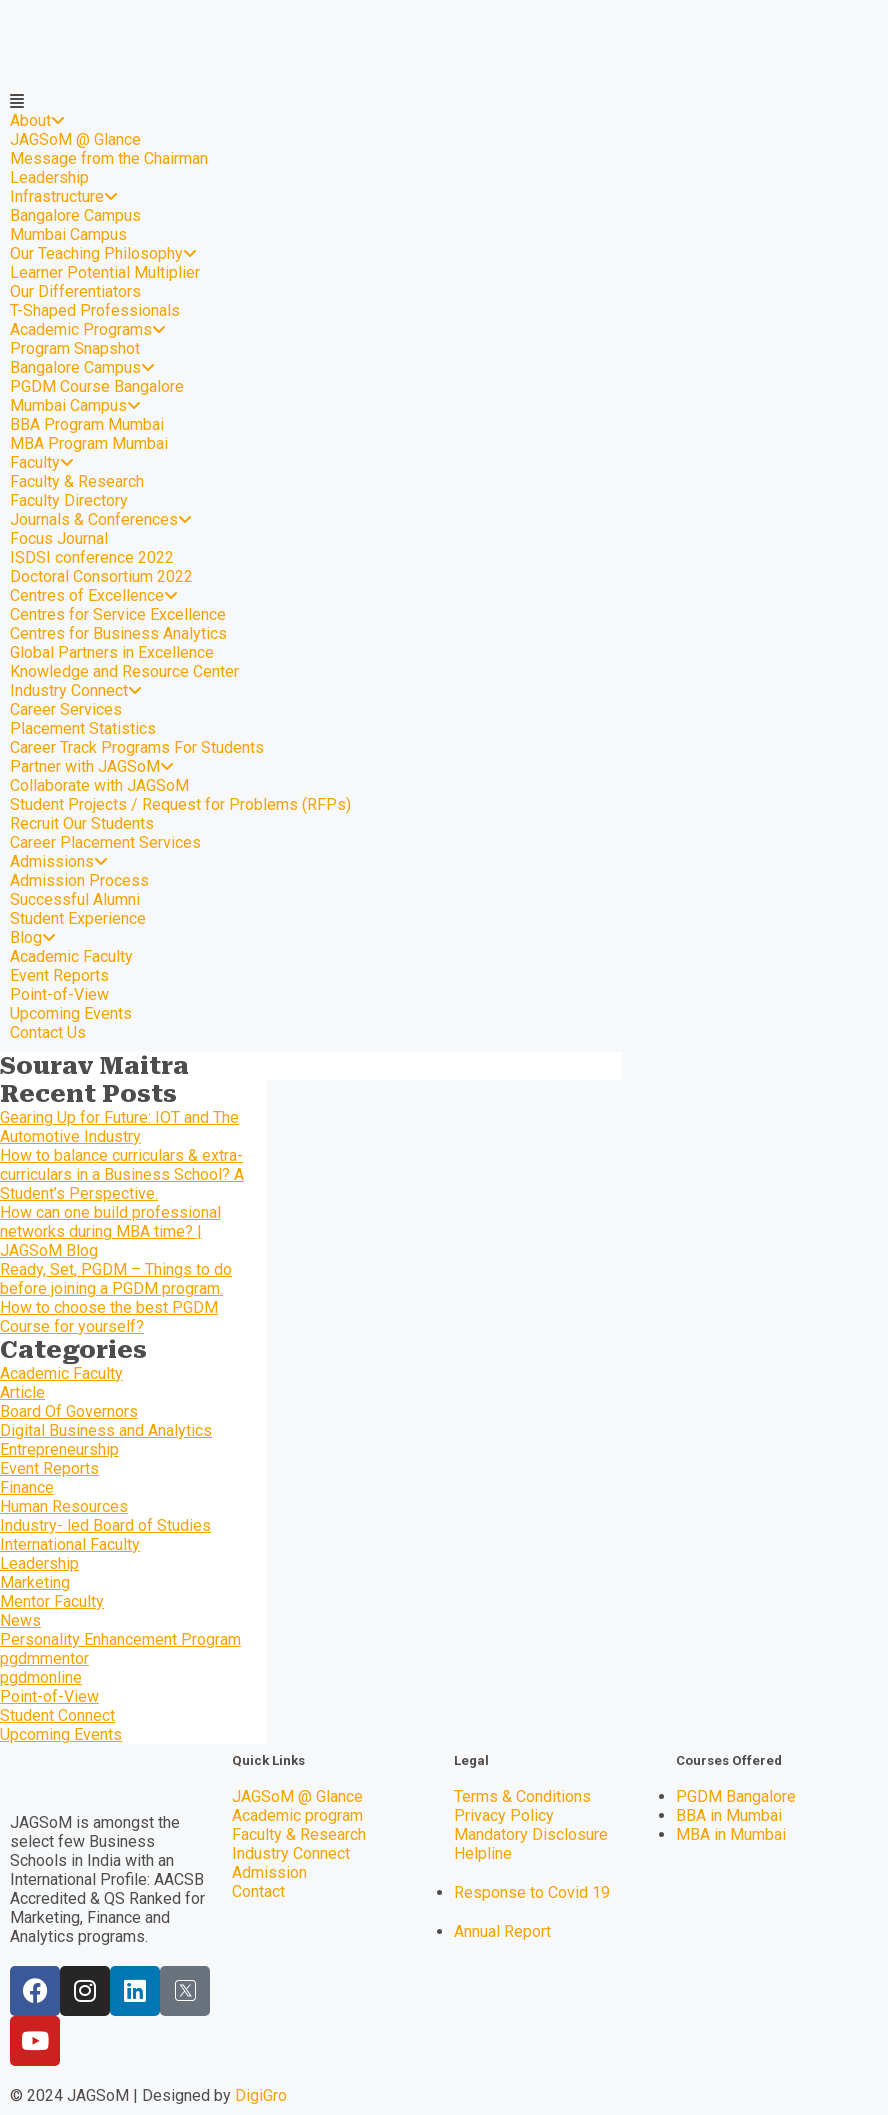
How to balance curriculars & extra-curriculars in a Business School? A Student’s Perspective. (122, 1174)
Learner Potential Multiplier (105, 272)
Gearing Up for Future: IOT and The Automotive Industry (119, 1127)
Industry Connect (76, 690)
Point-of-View (59, 994)
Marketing (35, 1582)
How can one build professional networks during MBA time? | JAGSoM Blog (110, 1231)
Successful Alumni (75, 899)
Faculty (42, 462)
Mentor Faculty (52, 1601)
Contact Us (48, 1032)
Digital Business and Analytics (106, 1430)
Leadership (49, 177)
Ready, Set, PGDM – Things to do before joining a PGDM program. (116, 1279)
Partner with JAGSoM (92, 766)
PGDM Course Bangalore (97, 386)
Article (22, 1392)
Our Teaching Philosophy (103, 253)
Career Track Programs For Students (137, 747)
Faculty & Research (77, 481)
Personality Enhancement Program (120, 1639)
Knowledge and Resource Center (124, 671)
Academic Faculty (71, 956)
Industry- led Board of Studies (105, 1525)
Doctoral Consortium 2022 (101, 576)
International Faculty (70, 1544)
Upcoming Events (71, 1013)
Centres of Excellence (94, 595)
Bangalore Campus (75, 215)
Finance (27, 1487)
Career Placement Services (105, 842)
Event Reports (59, 975)
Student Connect (57, 1715)
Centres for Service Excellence (118, 614)
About (37, 120)
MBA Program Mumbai (89, 443)
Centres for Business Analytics (118, 633)
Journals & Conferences (101, 519)
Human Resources (64, 1506)
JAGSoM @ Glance (75, 139)
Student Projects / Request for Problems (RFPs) (180, 804)
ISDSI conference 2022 (92, 557)
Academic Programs (88, 329)
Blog (33, 937)
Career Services (66, 709)
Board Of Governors (69, 1411)
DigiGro (261, 2095)
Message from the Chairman (109, 158)
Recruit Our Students (82, 823)
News (20, 1620)
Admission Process (79, 880)
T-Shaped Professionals (95, 310)
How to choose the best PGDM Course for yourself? (109, 1317)
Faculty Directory (69, 500)
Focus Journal (59, 538)
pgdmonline (41, 1677)
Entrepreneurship (59, 1449)
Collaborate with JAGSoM (99, 785)
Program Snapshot (75, 348)
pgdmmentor (44, 1658)
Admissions (59, 861)
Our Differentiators (75, 291)
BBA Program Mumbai (87, 424)
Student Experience (78, 918)
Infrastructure (64, 196)
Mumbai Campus (68, 234)
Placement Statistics (83, 728)
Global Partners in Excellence (112, 652)
